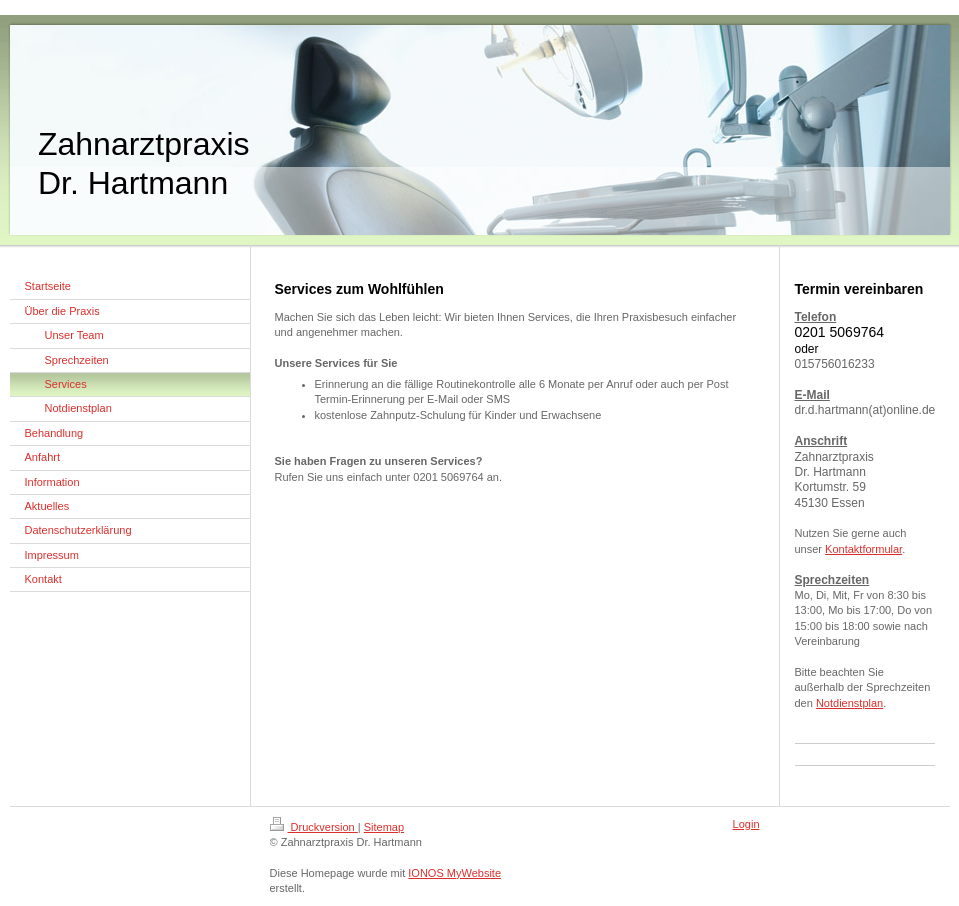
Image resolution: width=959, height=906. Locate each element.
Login (746, 824)
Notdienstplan (849, 703)
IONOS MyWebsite (454, 873)
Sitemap (384, 827)
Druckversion (314, 827)
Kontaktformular (863, 549)
